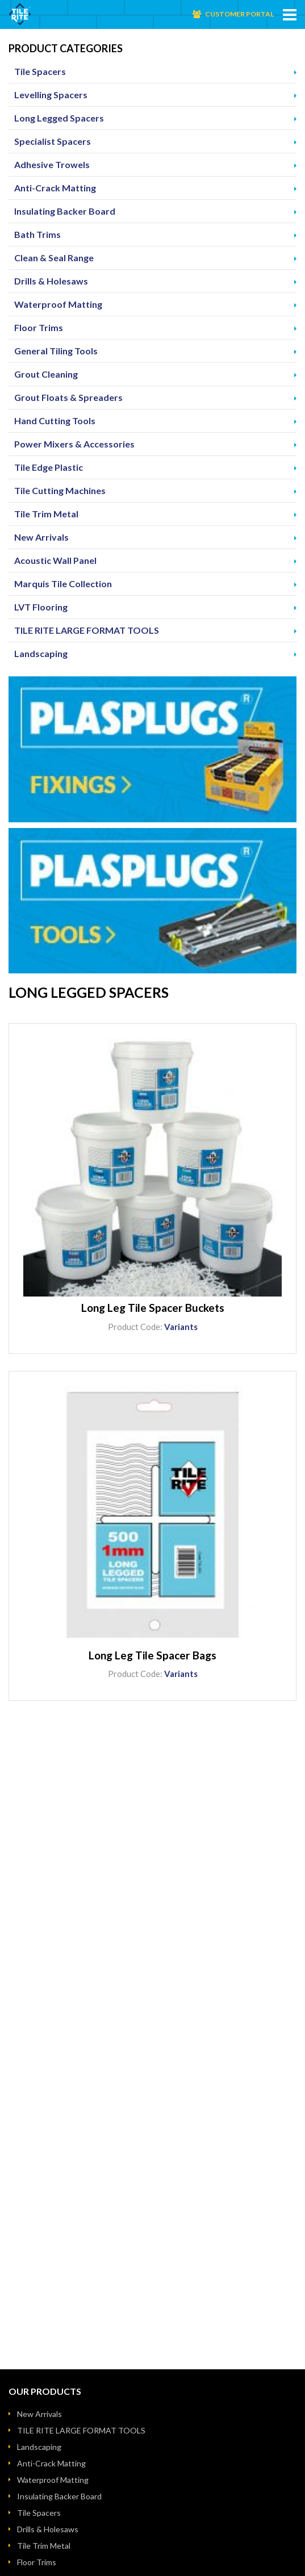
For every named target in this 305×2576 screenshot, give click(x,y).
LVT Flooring (41, 606)
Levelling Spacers (50, 94)
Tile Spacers (40, 71)
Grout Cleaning (46, 374)
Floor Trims (38, 327)
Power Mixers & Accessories (74, 443)
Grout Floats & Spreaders (68, 397)
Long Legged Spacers (59, 117)
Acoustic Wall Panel (55, 560)
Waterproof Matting (58, 304)
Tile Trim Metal (46, 513)
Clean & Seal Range (54, 257)
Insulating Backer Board (64, 211)
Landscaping (41, 653)
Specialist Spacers (52, 141)
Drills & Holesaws (51, 280)
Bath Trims (37, 234)
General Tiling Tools (56, 350)
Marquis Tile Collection (63, 583)
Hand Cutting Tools (54, 420)
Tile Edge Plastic (48, 467)
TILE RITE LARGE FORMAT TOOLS (86, 630)
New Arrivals (41, 537)
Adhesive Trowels (52, 164)
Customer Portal (239, 14)
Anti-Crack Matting (55, 187)
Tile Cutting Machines (60, 490)
